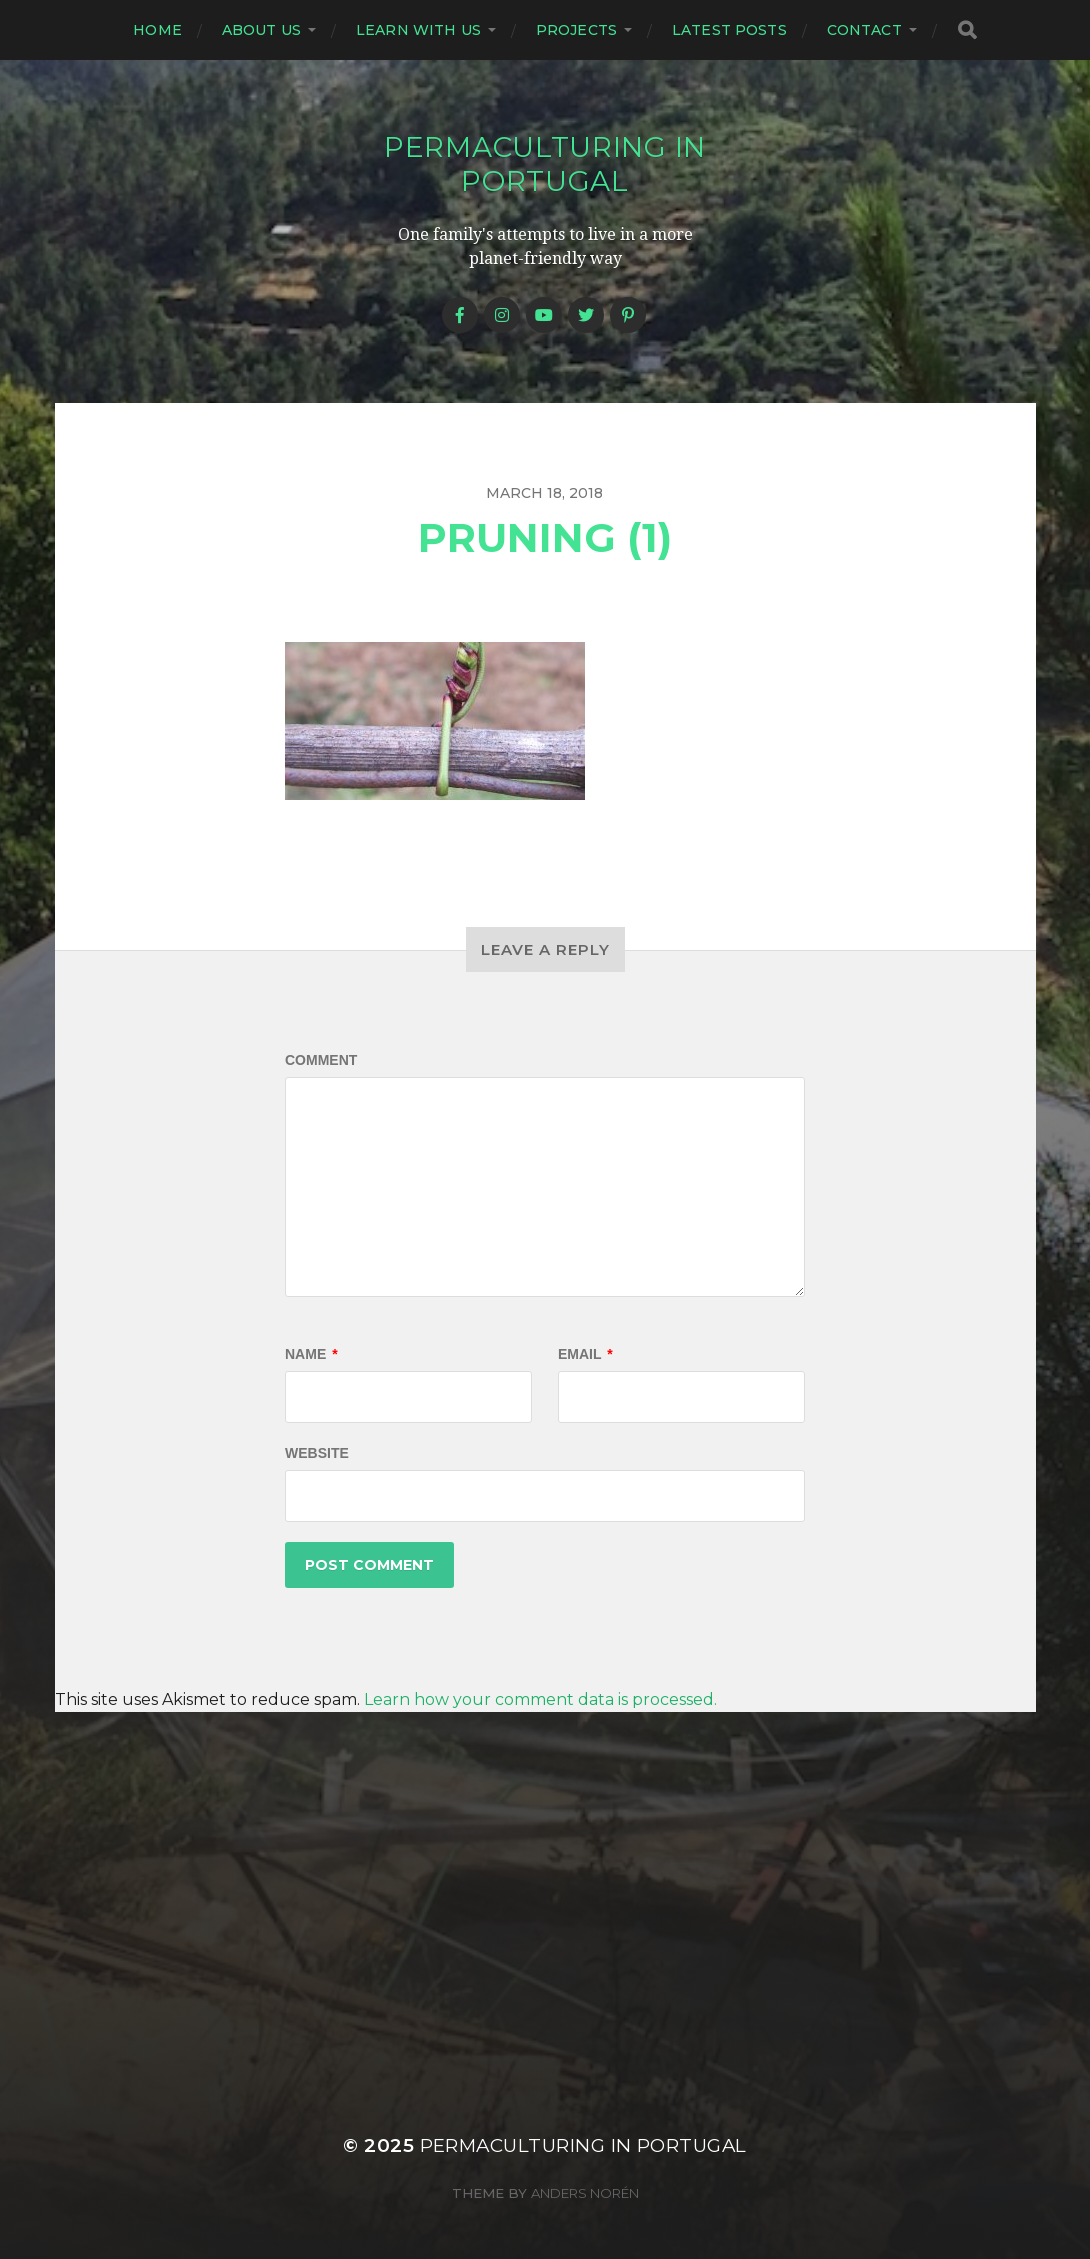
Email (585, 1354)
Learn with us (418, 30)
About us (261, 30)
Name (311, 1354)
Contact (864, 30)
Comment (321, 1060)
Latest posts (729, 30)
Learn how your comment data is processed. (540, 1699)
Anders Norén (585, 2193)
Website (317, 1453)
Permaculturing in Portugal (545, 164)
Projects (576, 30)
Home (157, 30)
